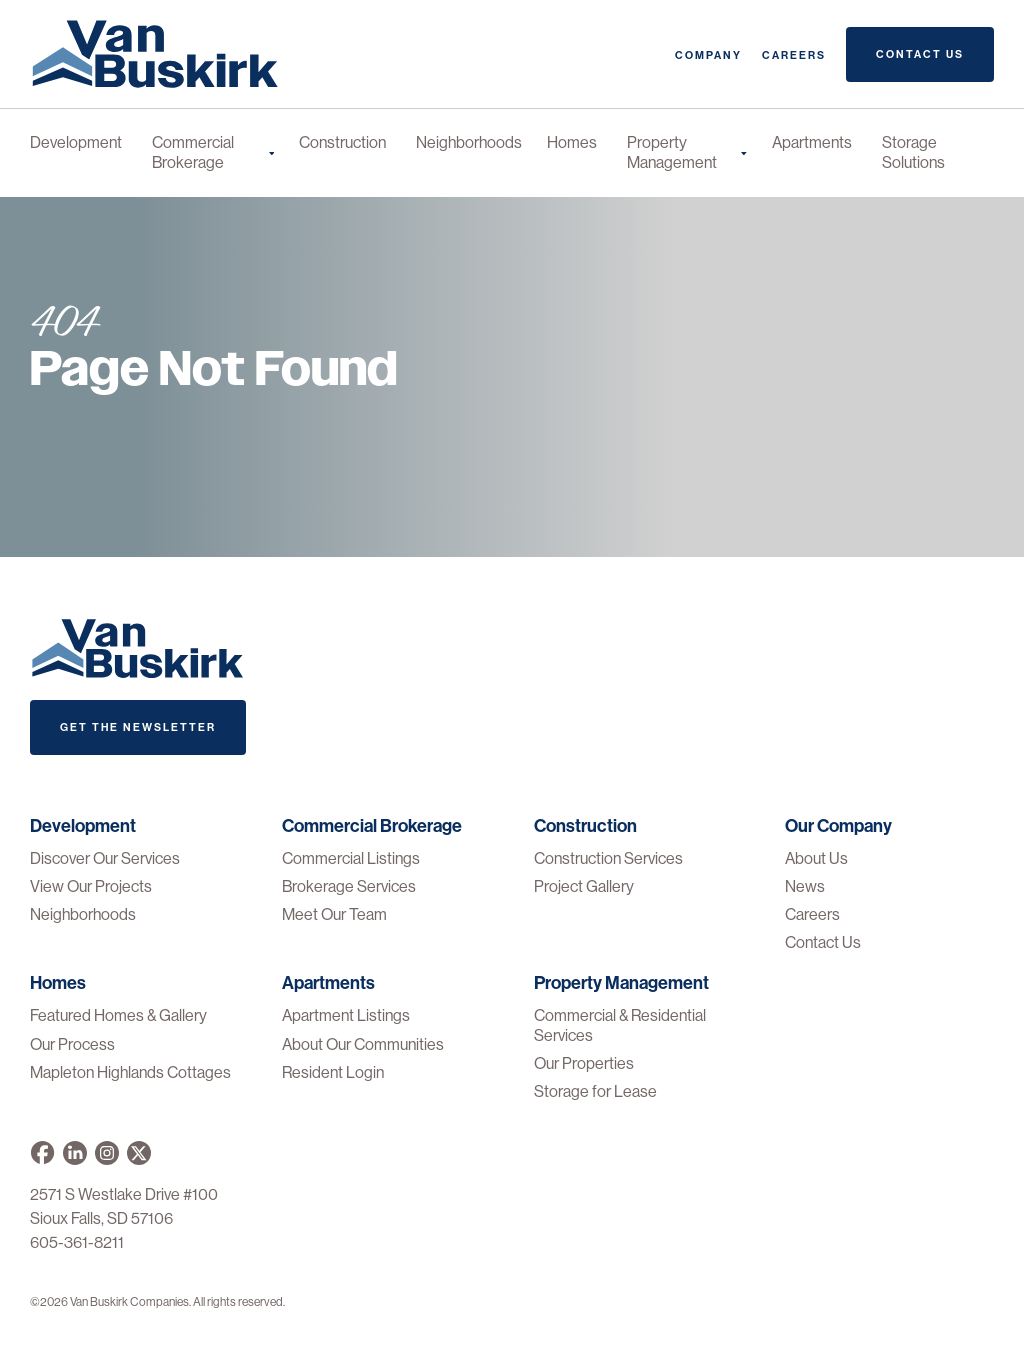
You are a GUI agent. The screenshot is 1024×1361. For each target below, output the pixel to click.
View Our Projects (91, 886)
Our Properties (584, 1063)
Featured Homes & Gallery (118, 1015)
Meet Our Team (334, 914)
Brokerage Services (349, 886)
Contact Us (920, 54)
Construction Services (608, 858)
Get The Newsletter (138, 727)
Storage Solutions (913, 152)
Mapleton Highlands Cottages (130, 1072)
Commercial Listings (351, 858)
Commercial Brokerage (213, 152)
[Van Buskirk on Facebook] (42, 1153)
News (805, 886)
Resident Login (333, 1072)
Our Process (72, 1044)
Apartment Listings (346, 1015)
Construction (342, 142)
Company (708, 55)
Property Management (687, 152)
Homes (572, 142)
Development (76, 142)
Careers (794, 55)
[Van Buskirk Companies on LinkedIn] (75, 1153)
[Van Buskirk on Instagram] (107, 1153)
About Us (816, 858)
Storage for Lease (595, 1091)
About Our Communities (363, 1044)
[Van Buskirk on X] (139, 1153)
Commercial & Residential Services (620, 1025)
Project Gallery (584, 886)
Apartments (812, 142)
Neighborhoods (469, 142)
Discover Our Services (105, 858)
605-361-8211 (77, 1242)
